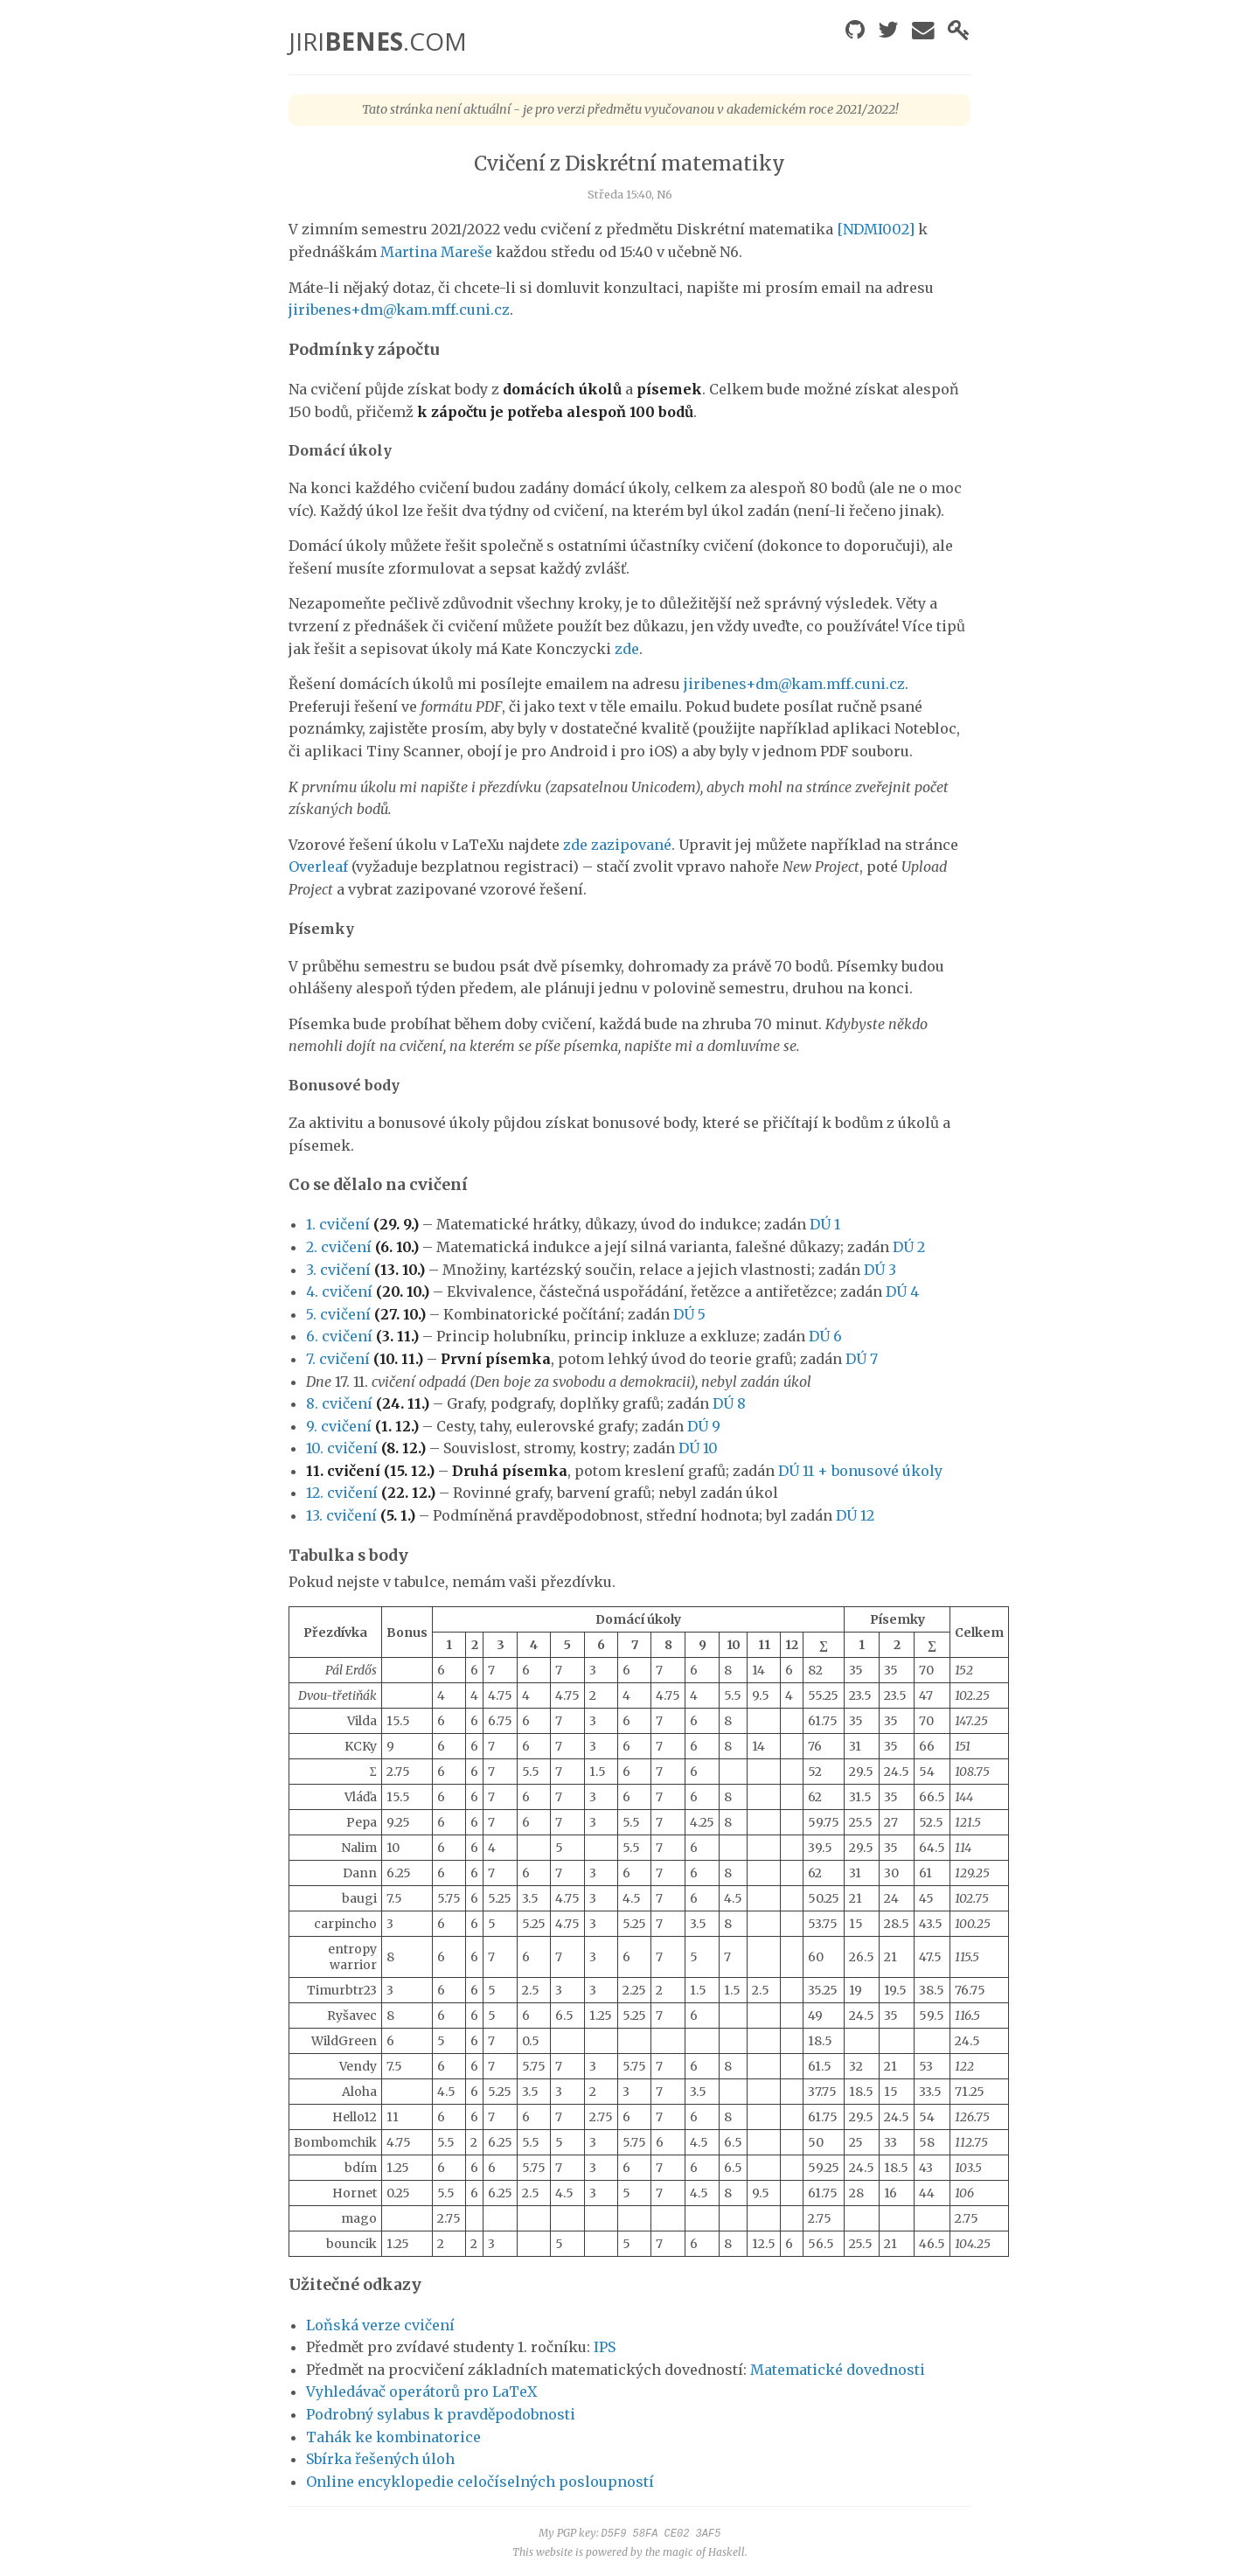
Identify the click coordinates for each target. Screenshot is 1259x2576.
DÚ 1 (825, 1224)
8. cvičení (339, 1403)
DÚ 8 (729, 1403)
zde (627, 649)
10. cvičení (342, 1448)
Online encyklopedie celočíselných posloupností (480, 2481)
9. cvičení (339, 1426)
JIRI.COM (378, 41)
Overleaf (318, 866)
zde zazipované (617, 844)
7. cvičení (338, 1359)
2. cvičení (339, 1247)
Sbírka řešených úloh (380, 2459)
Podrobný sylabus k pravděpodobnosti (440, 2414)
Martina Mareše (436, 252)
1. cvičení (338, 1224)
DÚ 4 (902, 1291)
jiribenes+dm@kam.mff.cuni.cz (399, 309)
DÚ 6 (825, 1336)
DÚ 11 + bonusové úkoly (860, 1470)
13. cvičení (341, 1515)
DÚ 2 (909, 1247)
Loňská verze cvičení (380, 2325)
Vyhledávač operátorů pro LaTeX (421, 2391)
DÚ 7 (861, 1359)
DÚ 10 (698, 1448)
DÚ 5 (689, 1314)
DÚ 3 (880, 1269)
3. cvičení (338, 1269)
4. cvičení (339, 1291)
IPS (605, 2347)
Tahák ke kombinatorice (393, 2437)
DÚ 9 (703, 1426)
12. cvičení (342, 1492)
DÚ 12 (855, 1515)
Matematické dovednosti (837, 2369)
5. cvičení (338, 1314)
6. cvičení (339, 1336)
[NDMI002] (876, 229)
